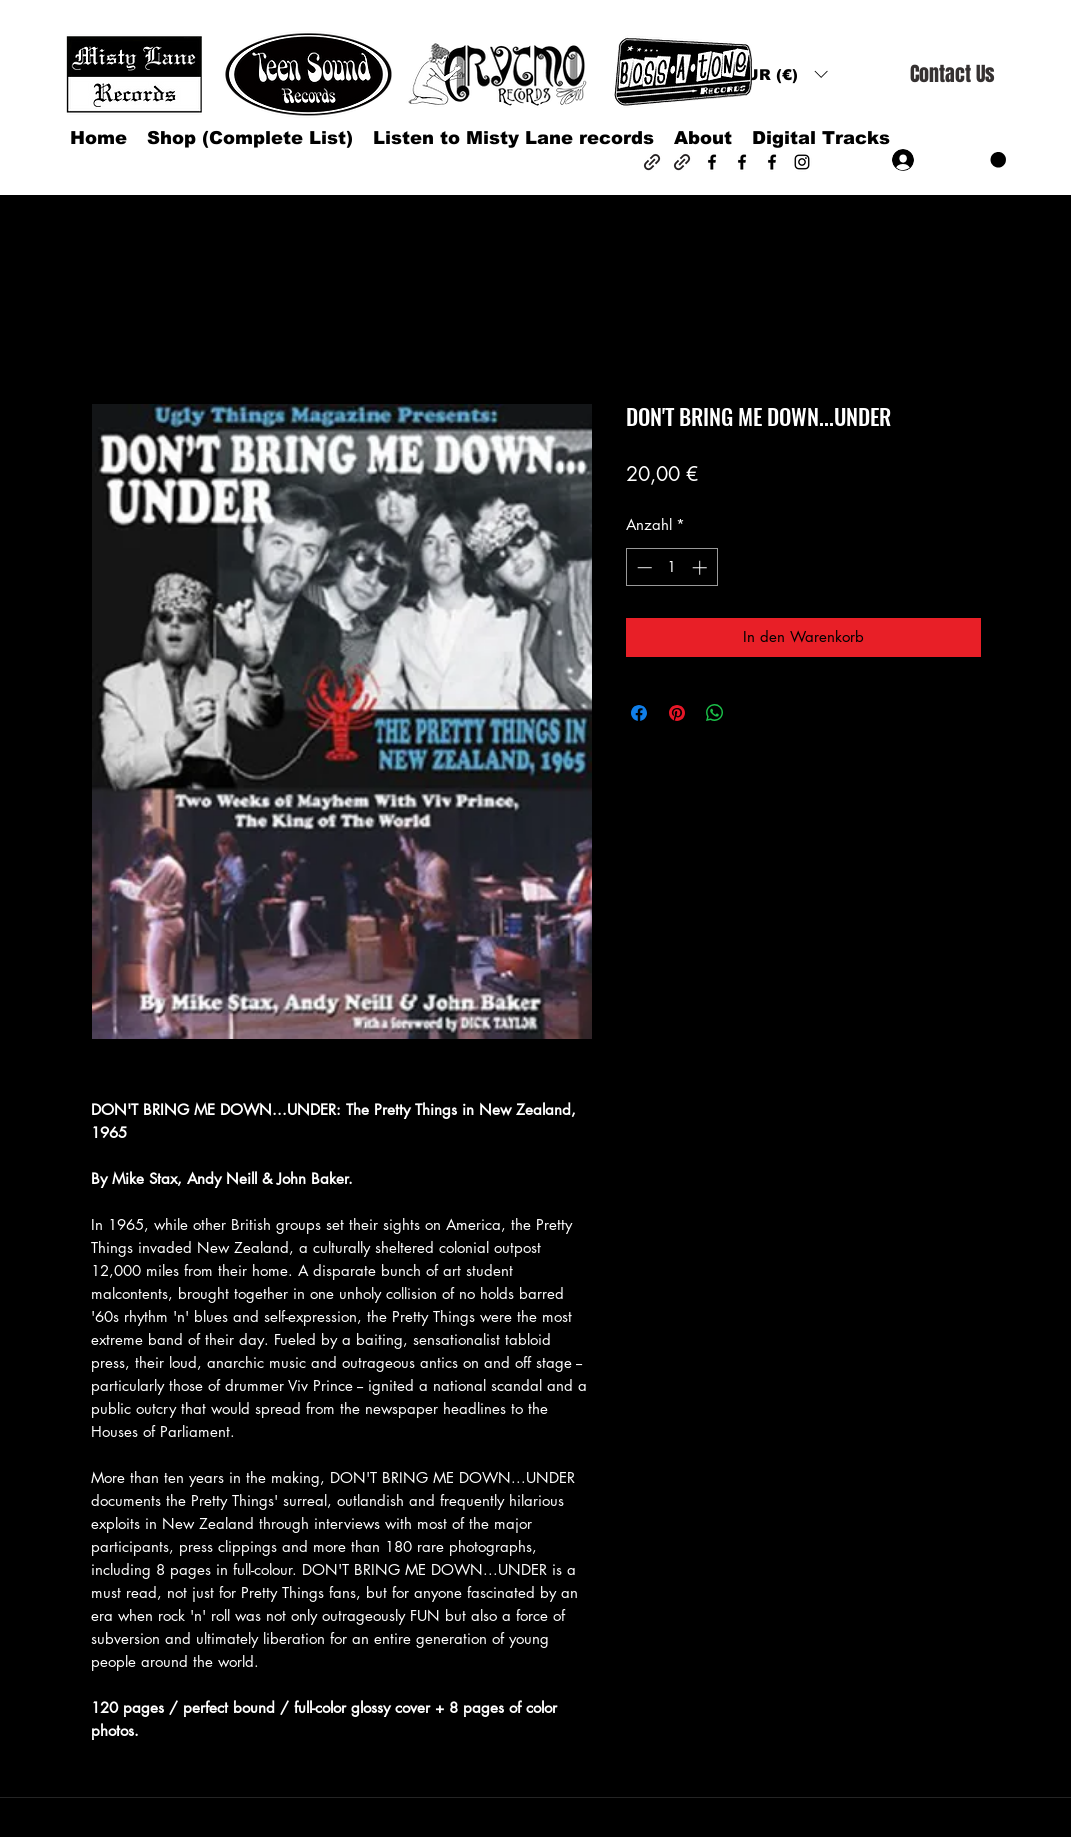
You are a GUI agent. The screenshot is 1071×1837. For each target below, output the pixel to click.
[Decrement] (642, 567)
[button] (781, 74)
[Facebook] (712, 162)
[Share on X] (753, 713)
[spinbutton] (671, 567)
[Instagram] (802, 162)
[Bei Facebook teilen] (639, 713)
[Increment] (701, 567)
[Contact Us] (952, 74)
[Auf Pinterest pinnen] (677, 713)
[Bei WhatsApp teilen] (715, 713)
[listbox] (781, 74)
